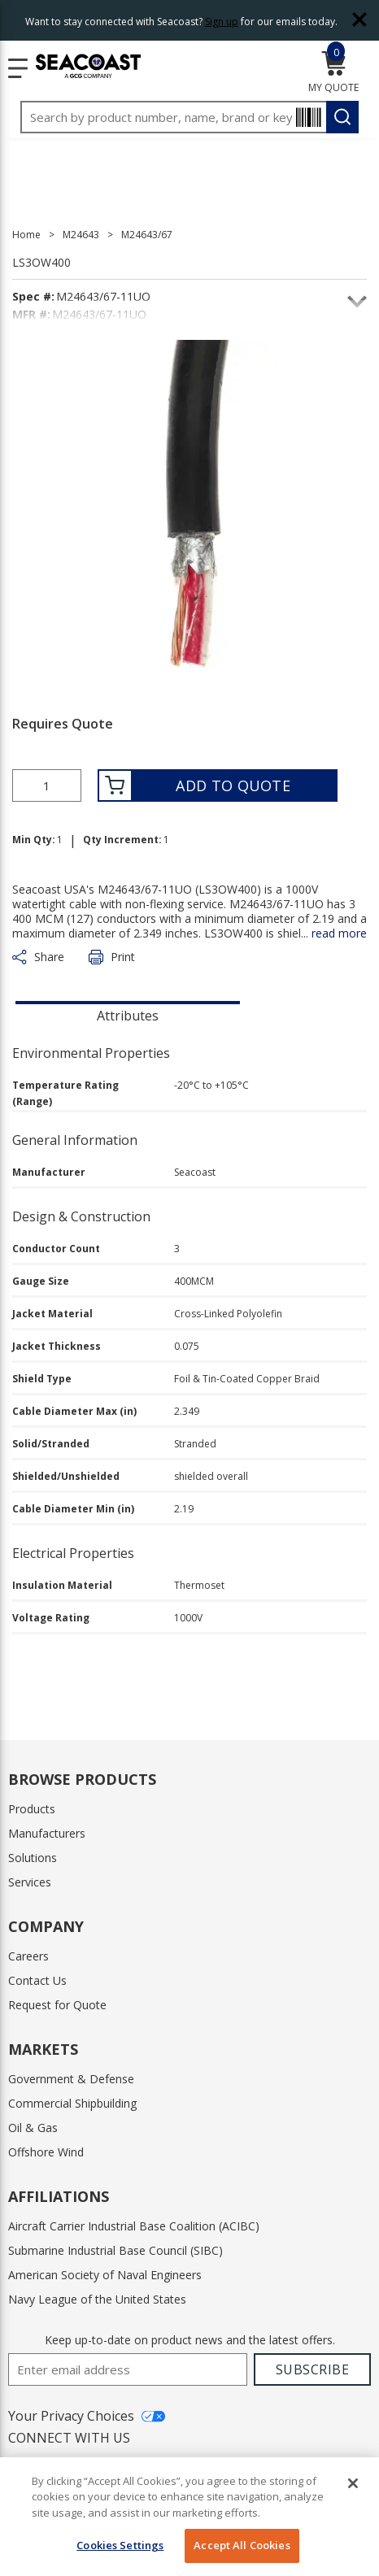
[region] (189, 2516)
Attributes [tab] (128, 1016)
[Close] (353, 2483)
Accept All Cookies (242, 2545)
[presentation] (128, 1014)
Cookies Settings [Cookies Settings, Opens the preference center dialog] (119, 2545)
